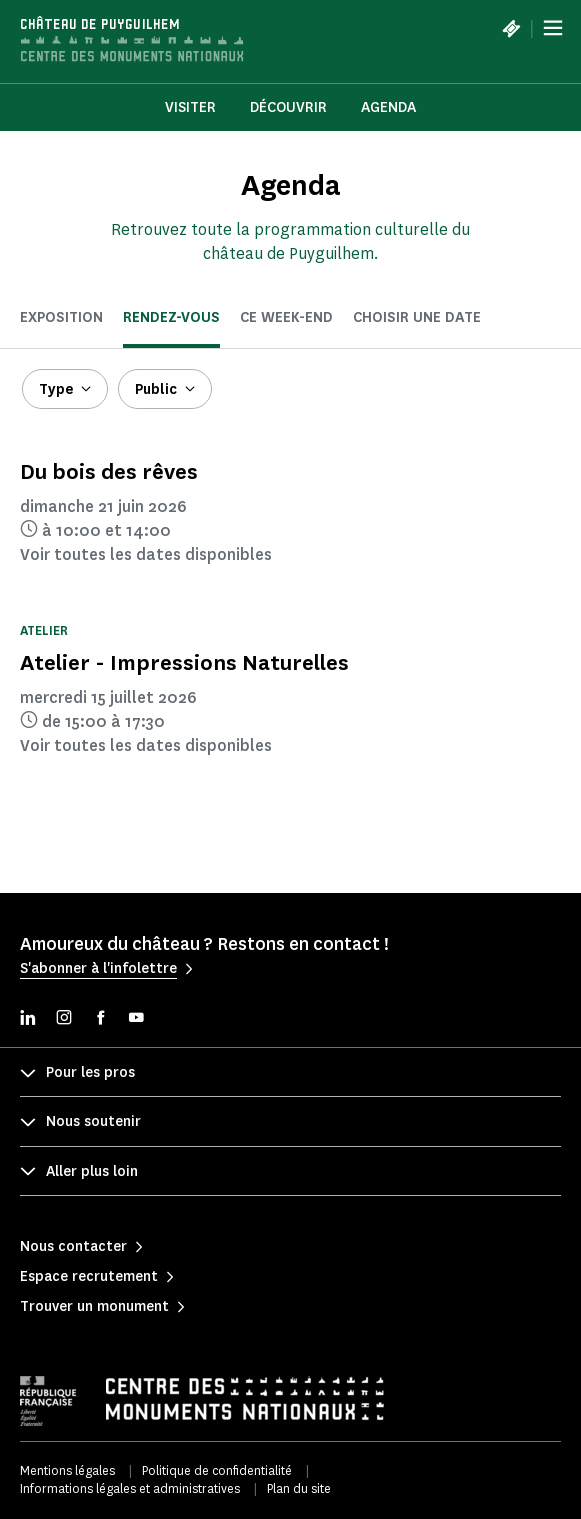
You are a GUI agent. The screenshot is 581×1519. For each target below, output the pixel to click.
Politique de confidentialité (217, 1470)
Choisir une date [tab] (417, 317)
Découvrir (288, 107)
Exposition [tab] (61, 317)
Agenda (388, 107)
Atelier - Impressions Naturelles (184, 662)
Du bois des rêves (109, 471)
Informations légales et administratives (130, 1488)
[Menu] (553, 28)
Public (156, 389)
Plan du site (299, 1488)
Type (56, 389)
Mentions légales (67, 1470)
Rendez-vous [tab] (171, 317)
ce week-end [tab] (286, 317)
